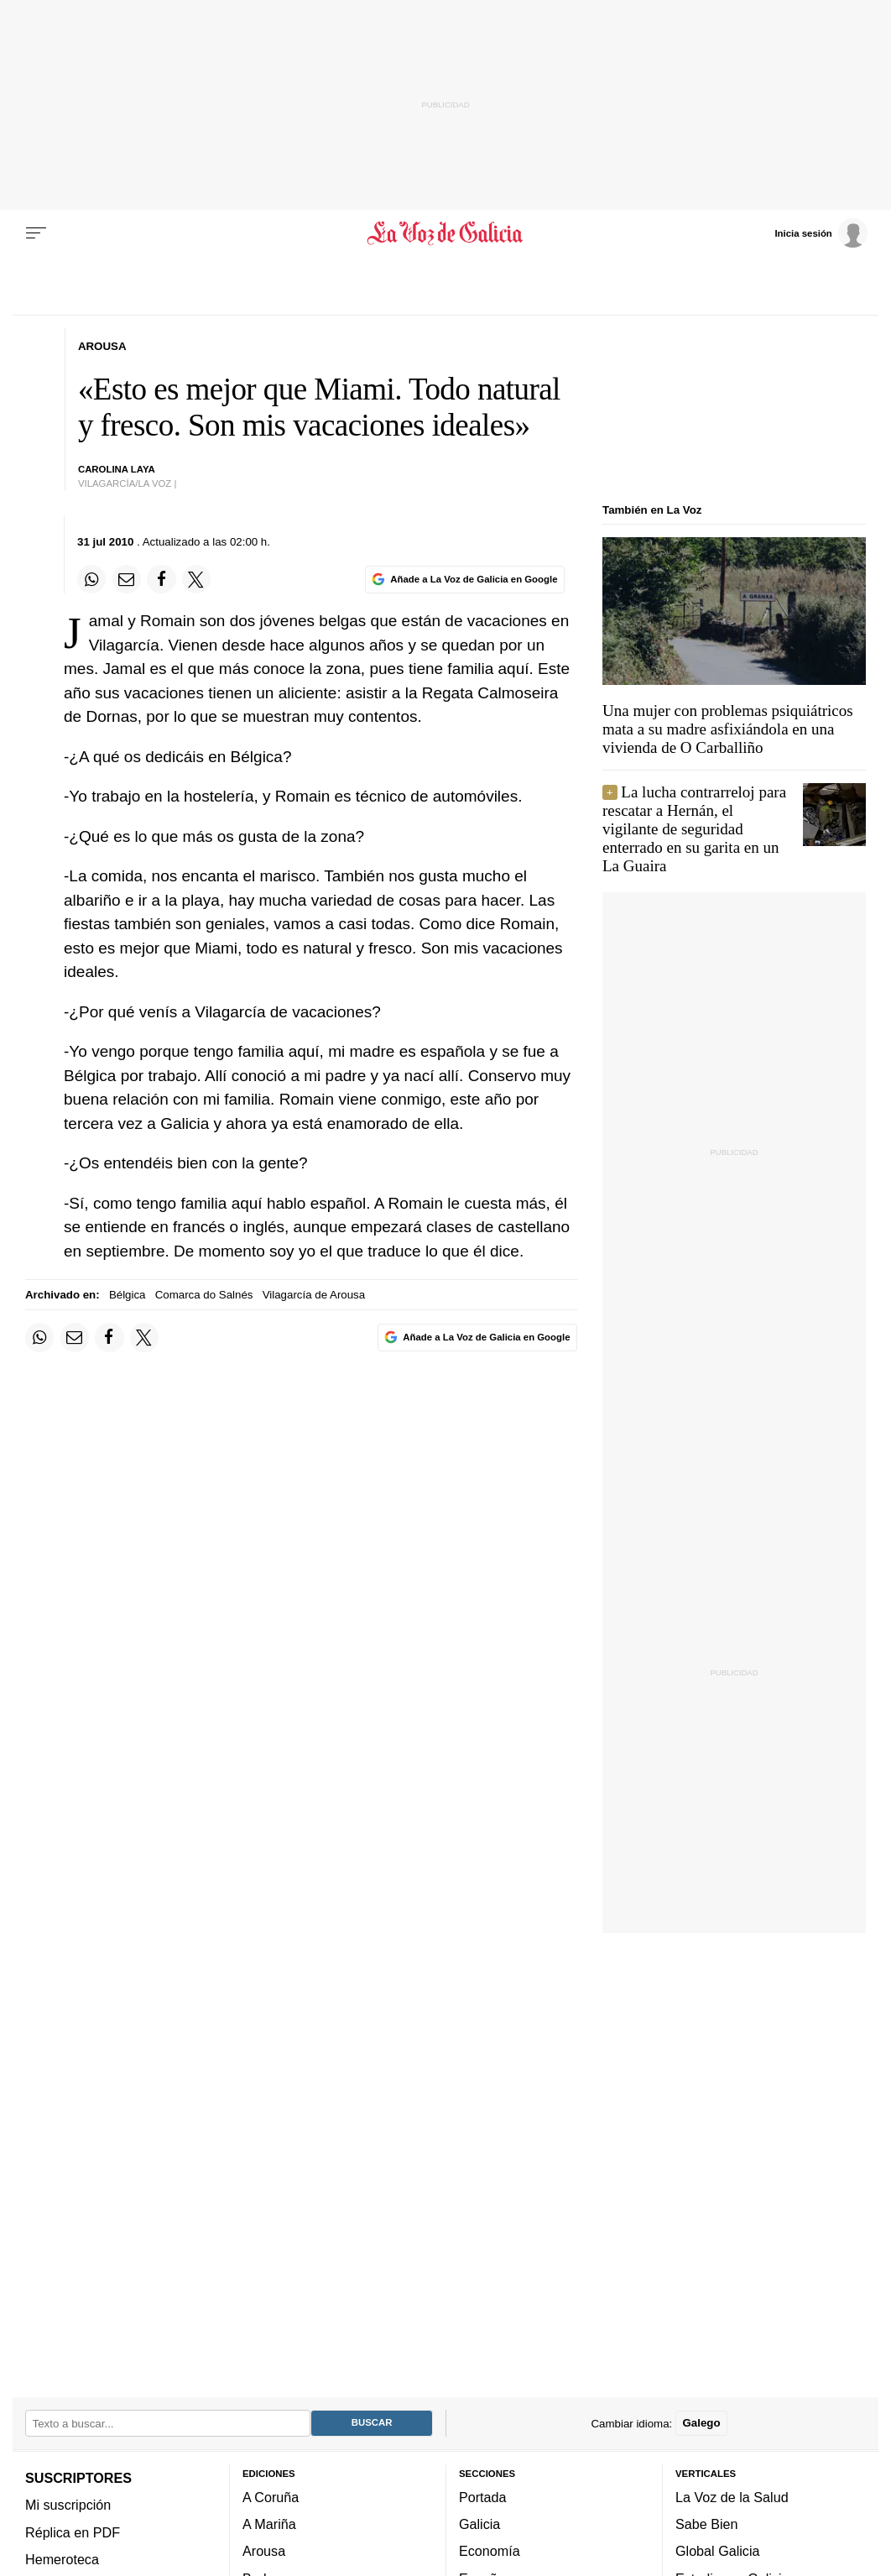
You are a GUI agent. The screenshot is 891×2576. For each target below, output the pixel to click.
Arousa (263, 2550)
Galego (701, 2423)
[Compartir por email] (126, 579)
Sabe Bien (706, 2524)
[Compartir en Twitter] (196, 579)
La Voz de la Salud (732, 2496)
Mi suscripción (68, 2504)
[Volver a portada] (445, 233)
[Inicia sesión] (820, 232)
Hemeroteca (62, 2558)
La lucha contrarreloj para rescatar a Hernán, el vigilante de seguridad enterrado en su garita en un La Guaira (694, 829)
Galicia (479, 2524)
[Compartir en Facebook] (161, 579)
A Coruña (270, 2496)
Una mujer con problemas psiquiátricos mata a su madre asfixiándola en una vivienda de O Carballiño (727, 729)
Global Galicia (717, 2550)
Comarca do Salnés (204, 1294)
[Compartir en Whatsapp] (91, 579)
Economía (489, 2550)
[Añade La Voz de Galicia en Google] (465, 579)
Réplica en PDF (72, 2531)
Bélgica (127, 1294)
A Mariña (269, 2524)
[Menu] (36, 233)
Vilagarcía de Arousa (314, 1294)
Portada (483, 2496)
